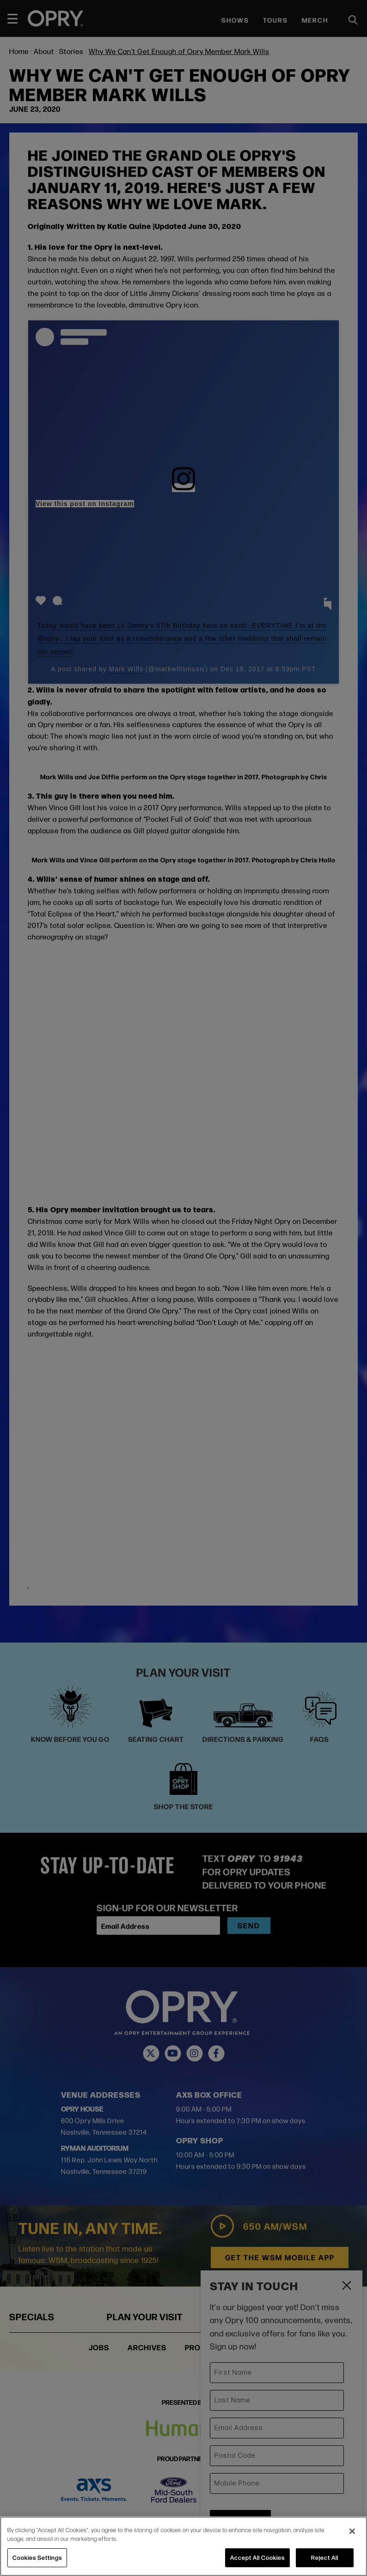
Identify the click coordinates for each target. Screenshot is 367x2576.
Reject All (324, 2557)
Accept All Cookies (257, 2557)
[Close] (352, 2531)
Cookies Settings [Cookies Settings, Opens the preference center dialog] (37, 2557)
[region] (183, 2546)
